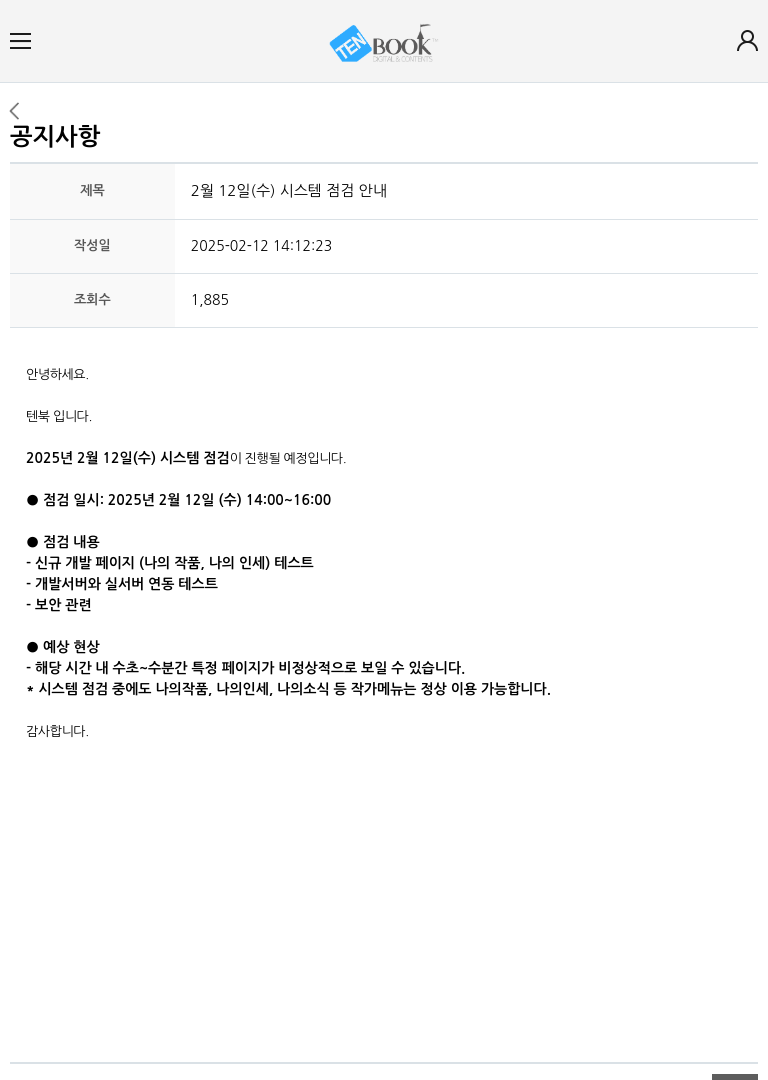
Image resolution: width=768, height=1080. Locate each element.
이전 (13, 111)
